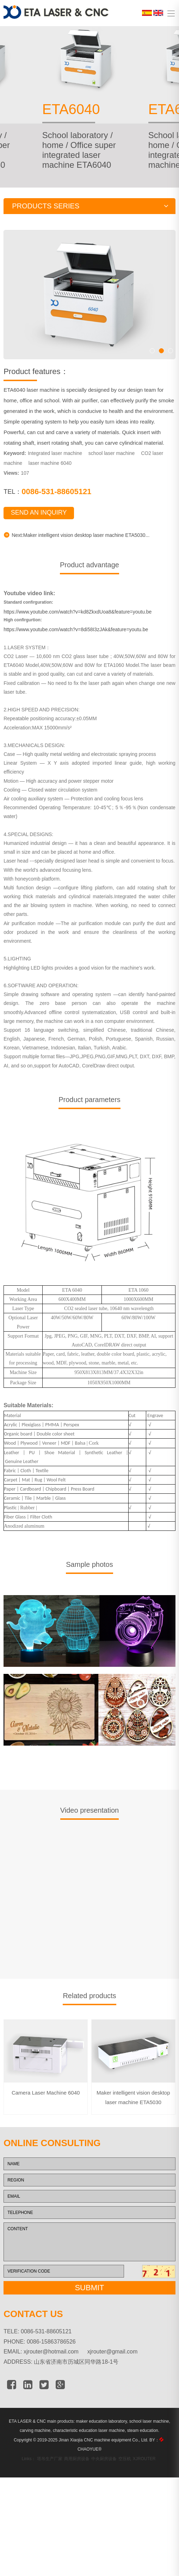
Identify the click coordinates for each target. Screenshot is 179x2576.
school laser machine (111, 478)
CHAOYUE (89, 2475)
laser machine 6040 (50, 488)
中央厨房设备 (104, 2484)
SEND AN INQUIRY (39, 537)
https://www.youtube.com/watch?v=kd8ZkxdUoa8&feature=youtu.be (78, 637)
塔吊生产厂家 (49, 2484)
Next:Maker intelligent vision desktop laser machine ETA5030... (76, 560)
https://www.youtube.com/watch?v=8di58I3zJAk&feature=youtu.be (76, 655)
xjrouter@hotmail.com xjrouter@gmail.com (80, 2377)
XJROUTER (144, 2484)
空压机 (124, 2484)
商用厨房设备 (77, 2484)
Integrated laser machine (55, 478)
